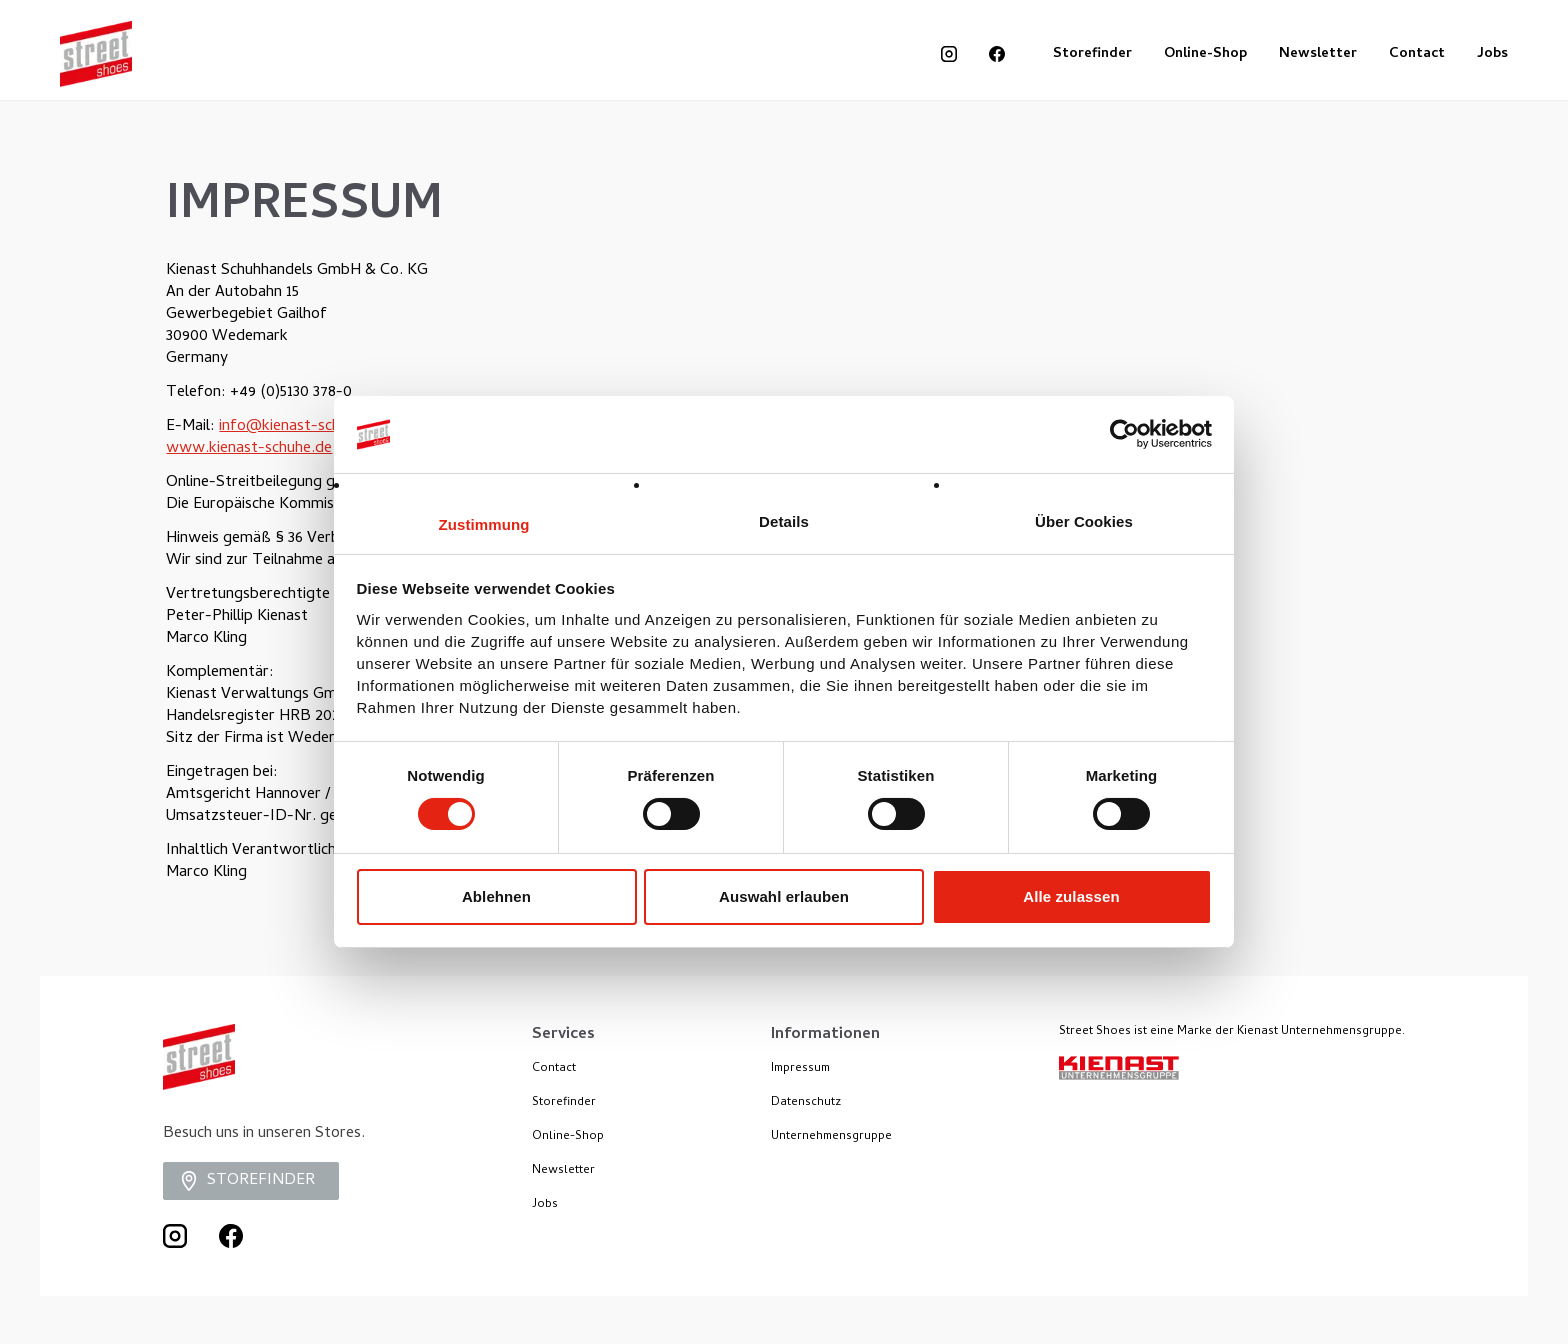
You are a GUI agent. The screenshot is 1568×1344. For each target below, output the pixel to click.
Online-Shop (1205, 54)
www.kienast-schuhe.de (249, 449)
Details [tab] (784, 521)
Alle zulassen (1071, 896)
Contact (1417, 54)
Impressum (800, 1069)
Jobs (1492, 54)
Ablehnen (496, 896)
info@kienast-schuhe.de (302, 427)
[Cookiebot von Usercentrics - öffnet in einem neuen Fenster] (1124, 434)
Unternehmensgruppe (831, 1137)
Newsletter (1318, 54)
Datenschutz (806, 1103)
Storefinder (1092, 54)
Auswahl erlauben (784, 896)
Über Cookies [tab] (1084, 521)
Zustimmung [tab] (484, 524)
